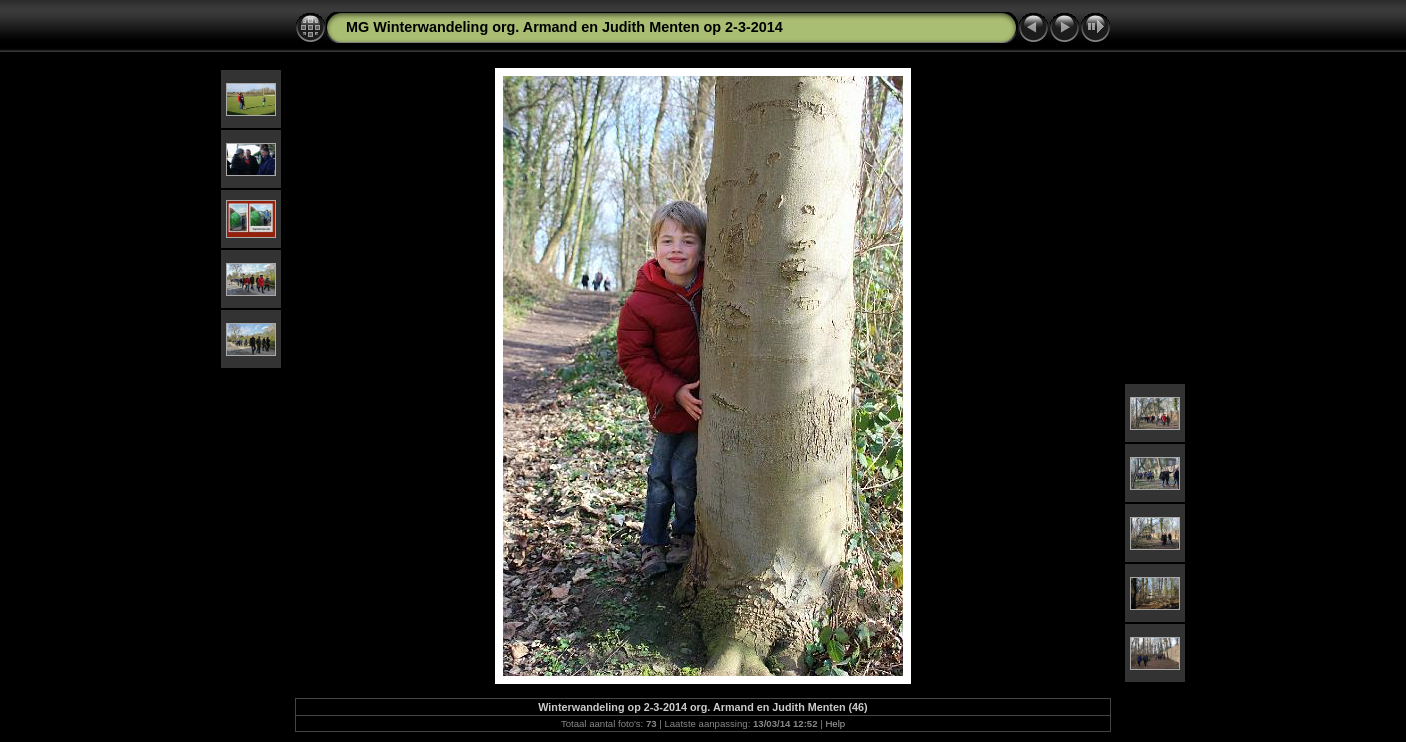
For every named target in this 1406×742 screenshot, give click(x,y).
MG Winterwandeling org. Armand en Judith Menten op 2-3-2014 (564, 27)
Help (835, 723)
